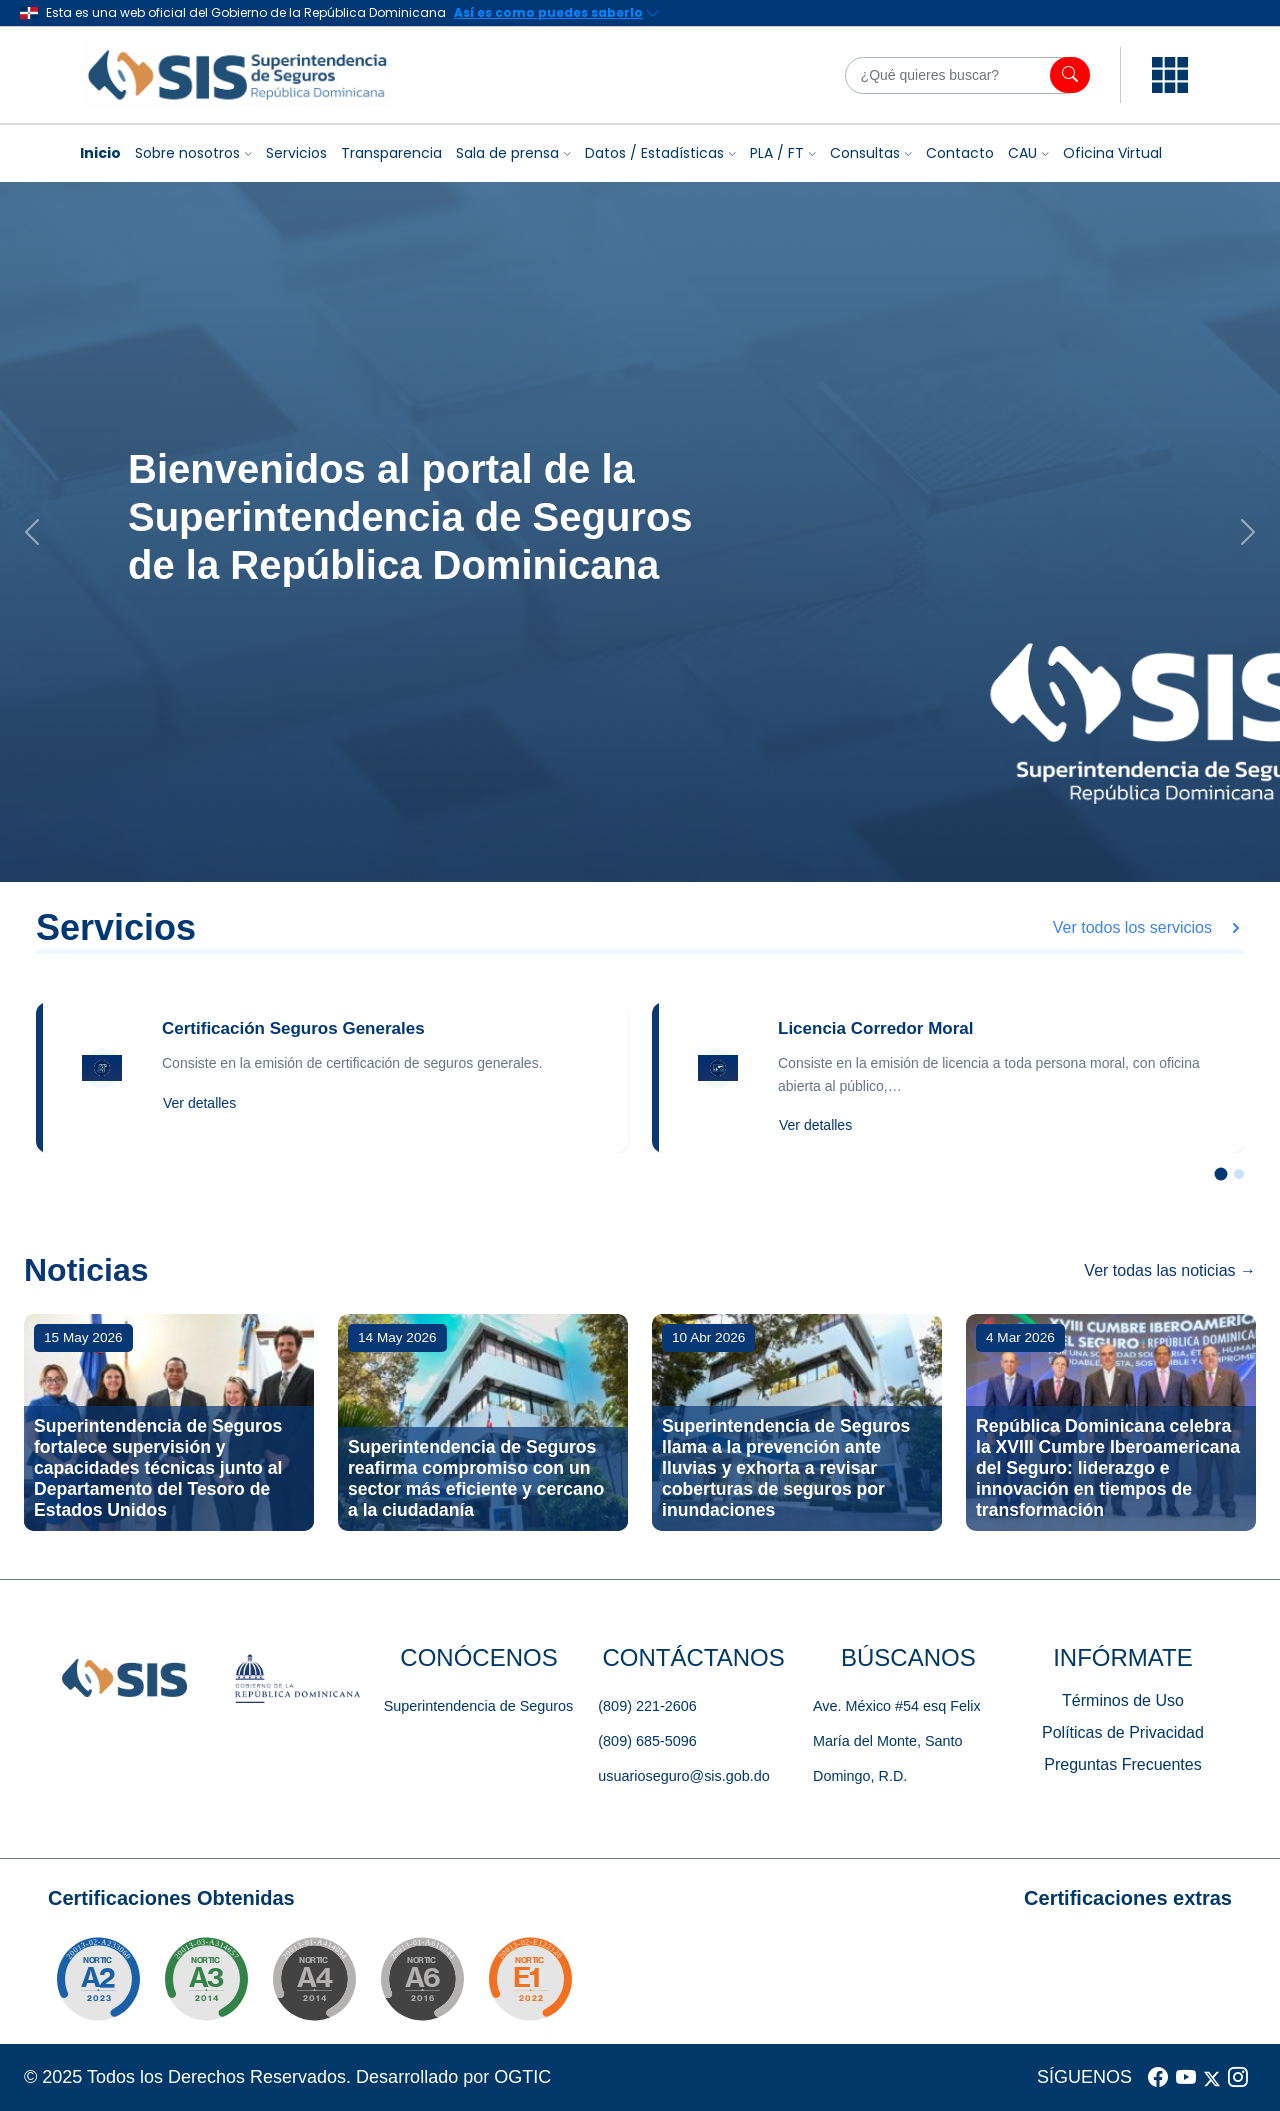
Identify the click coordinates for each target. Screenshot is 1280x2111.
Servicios (296, 153)
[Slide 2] (1239, 1174)
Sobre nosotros (187, 153)
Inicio (100, 153)
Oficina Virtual (1112, 153)
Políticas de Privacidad (1123, 1732)
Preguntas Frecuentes (1122, 1764)
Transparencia (391, 153)
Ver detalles (199, 1103)
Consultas (865, 153)
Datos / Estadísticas (654, 153)
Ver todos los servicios (1148, 927)
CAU (1022, 153)
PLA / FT (777, 153)
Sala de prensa (507, 153)
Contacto (960, 153)
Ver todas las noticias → (1170, 1270)
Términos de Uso (1123, 1700)
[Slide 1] (1221, 1174)
